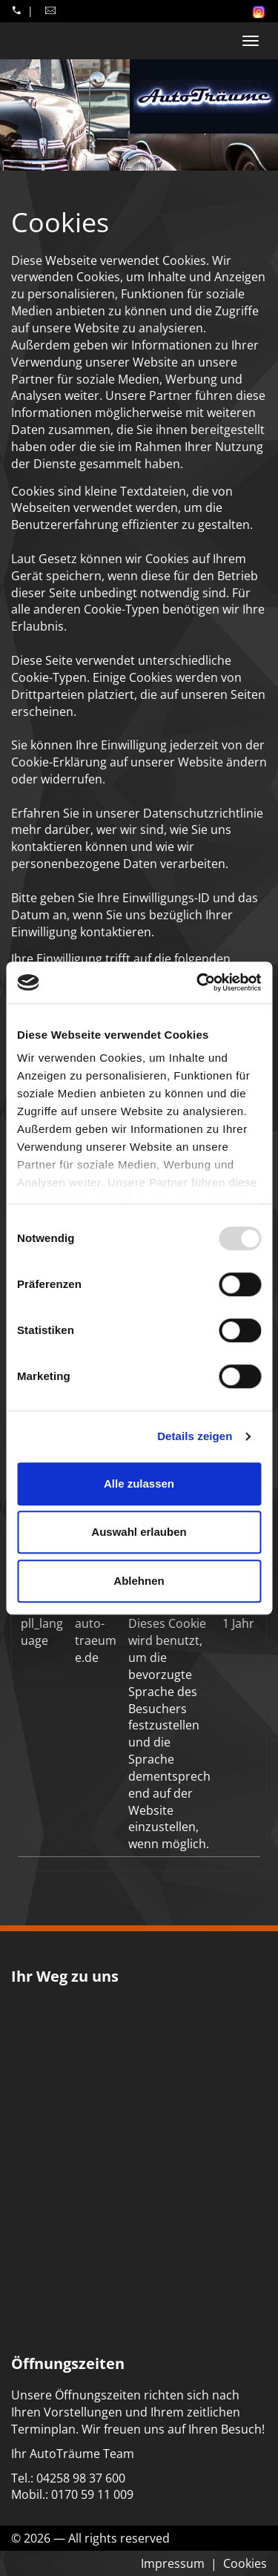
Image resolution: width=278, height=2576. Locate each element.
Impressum (173, 2563)
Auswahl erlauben (138, 1531)
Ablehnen (138, 1580)
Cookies (245, 2563)
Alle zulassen (139, 1483)
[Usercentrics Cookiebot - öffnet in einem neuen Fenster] (198, 982)
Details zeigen (194, 1436)
